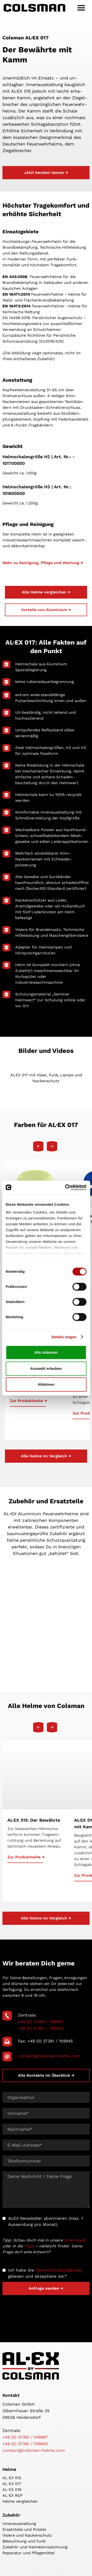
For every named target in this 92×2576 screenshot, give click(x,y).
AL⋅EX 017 (11, 2483)
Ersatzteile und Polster (25, 2529)
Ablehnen (46, 1384)
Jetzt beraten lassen (46, 172)
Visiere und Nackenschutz (27, 2535)
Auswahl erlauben (46, 1368)
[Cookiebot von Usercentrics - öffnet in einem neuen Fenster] (65, 1187)
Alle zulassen (46, 1352)
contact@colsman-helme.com (49, 2055)
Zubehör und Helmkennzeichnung (34, 2547)
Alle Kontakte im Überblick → (46, 2075)
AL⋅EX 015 (11, 2478)
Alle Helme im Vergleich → (46, 1456)
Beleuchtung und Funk (24, 2541)
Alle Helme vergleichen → (46, 592)
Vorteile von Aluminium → (46, 609)
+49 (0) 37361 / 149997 (40, 2021)
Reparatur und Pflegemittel (28, 2553)
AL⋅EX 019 (11, 2489)
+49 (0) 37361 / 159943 (40, 2028)
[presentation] (39, 2313)
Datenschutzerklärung (58, 2270)
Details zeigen (64, 1337)
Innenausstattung (19, 2523)
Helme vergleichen (20, 2501)
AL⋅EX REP (12, 2495)
